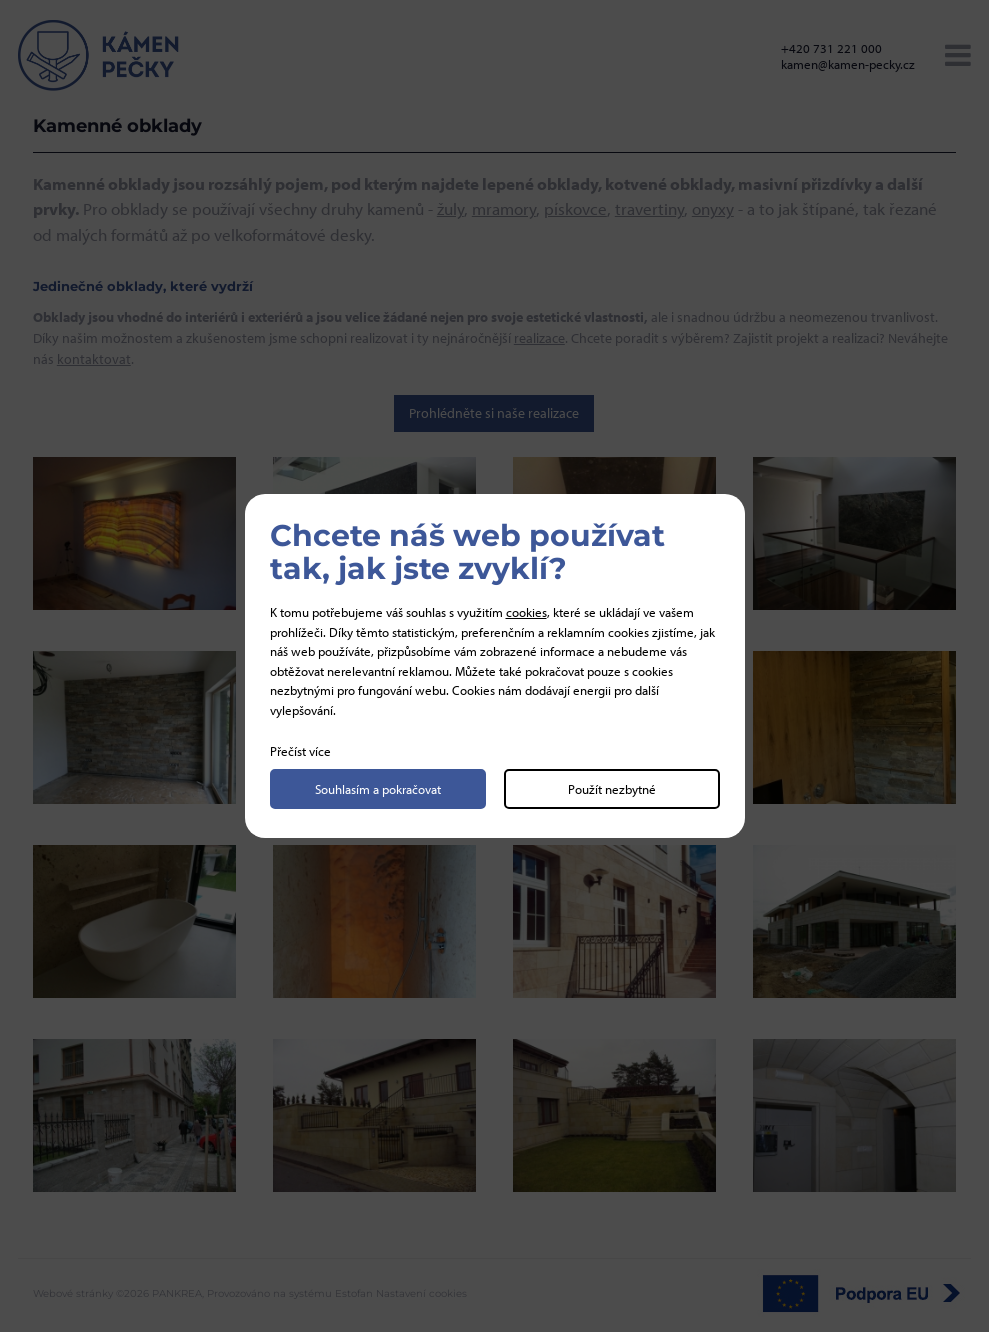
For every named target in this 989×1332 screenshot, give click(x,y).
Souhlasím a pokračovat (378, 789)
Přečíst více (300, 751)
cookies (526, 612)
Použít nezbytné (612, 789)
